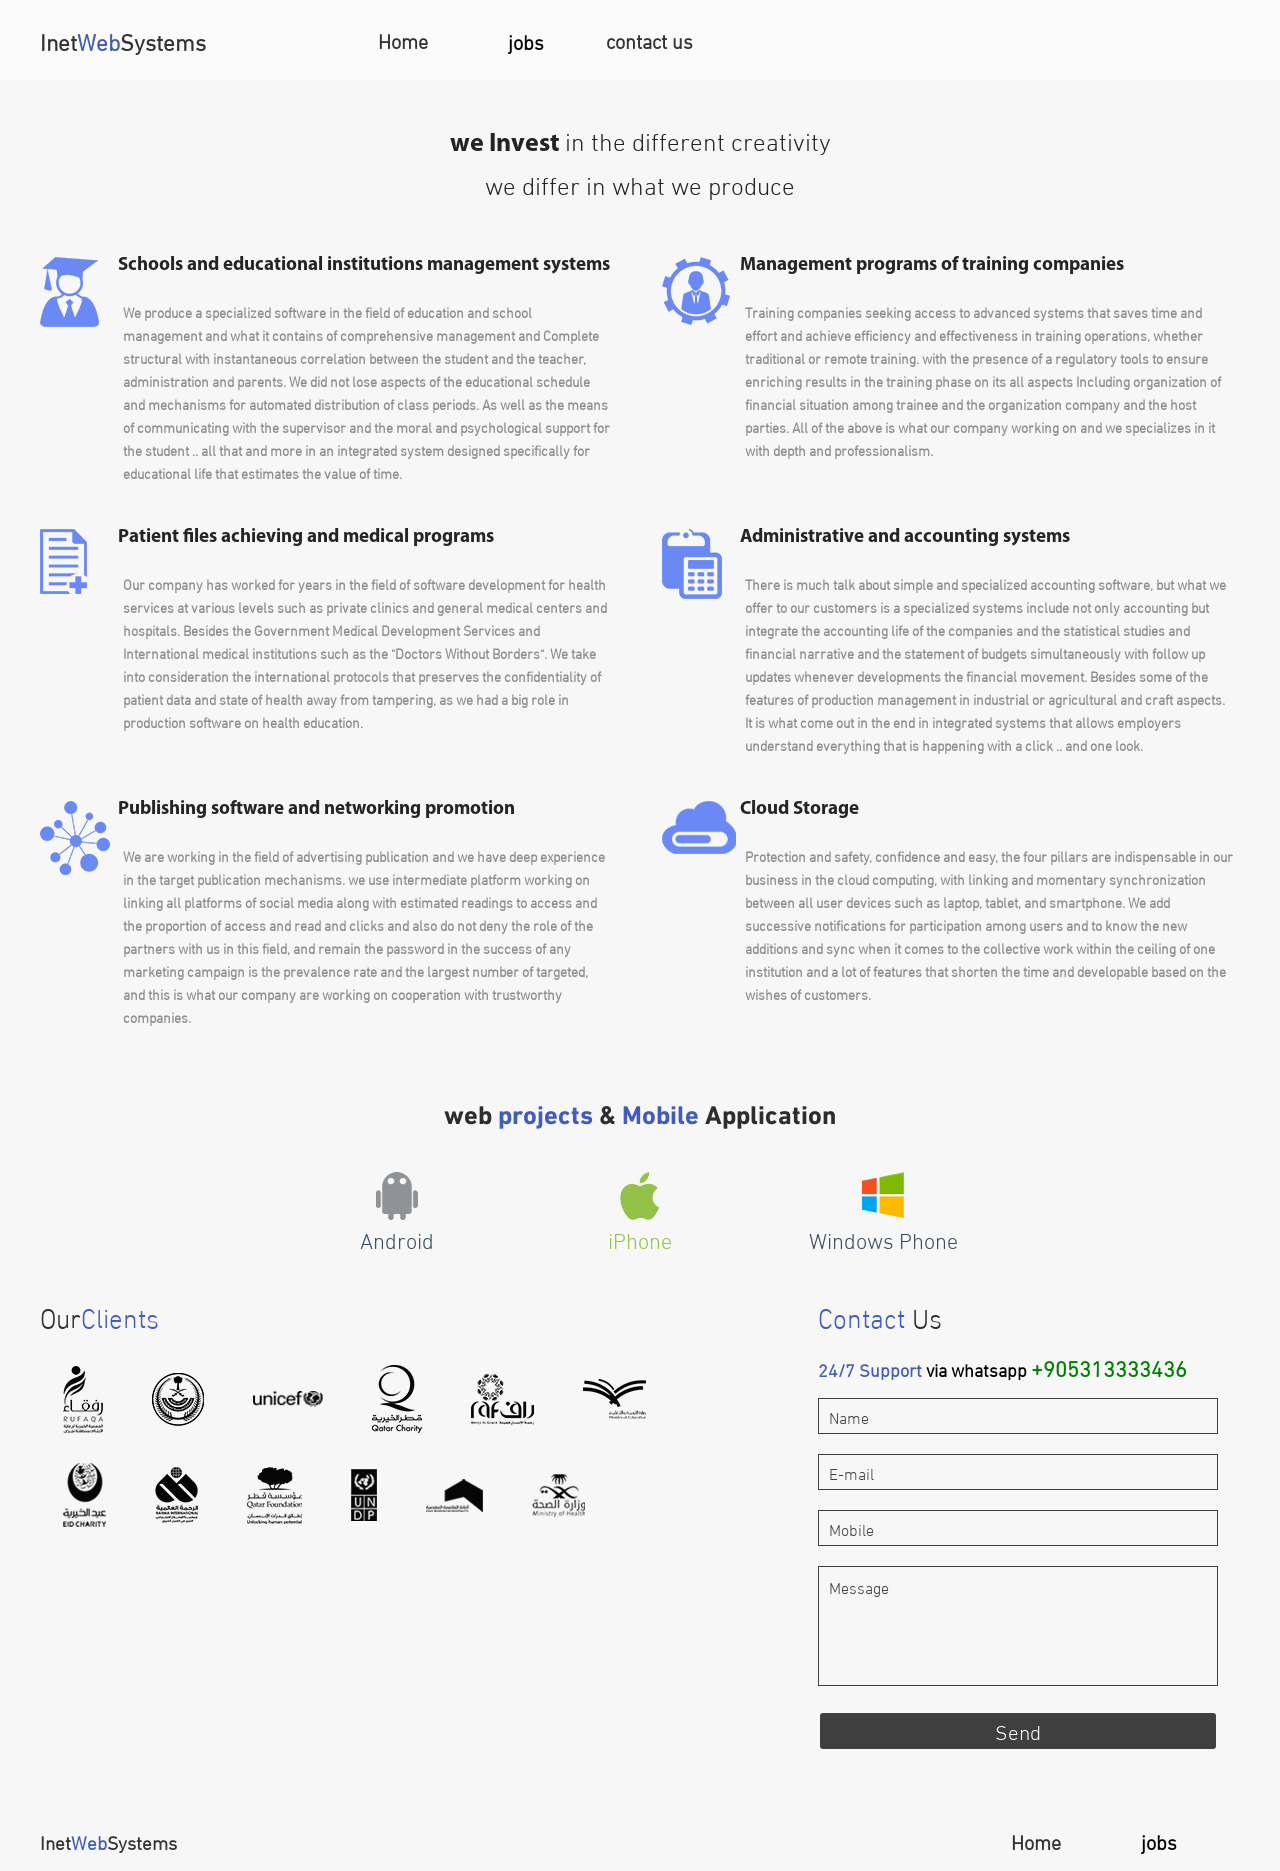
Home (403, 39)
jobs (526, 40)
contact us (649, 39)
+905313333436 (1109, 1366)
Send (1018, 1730)
